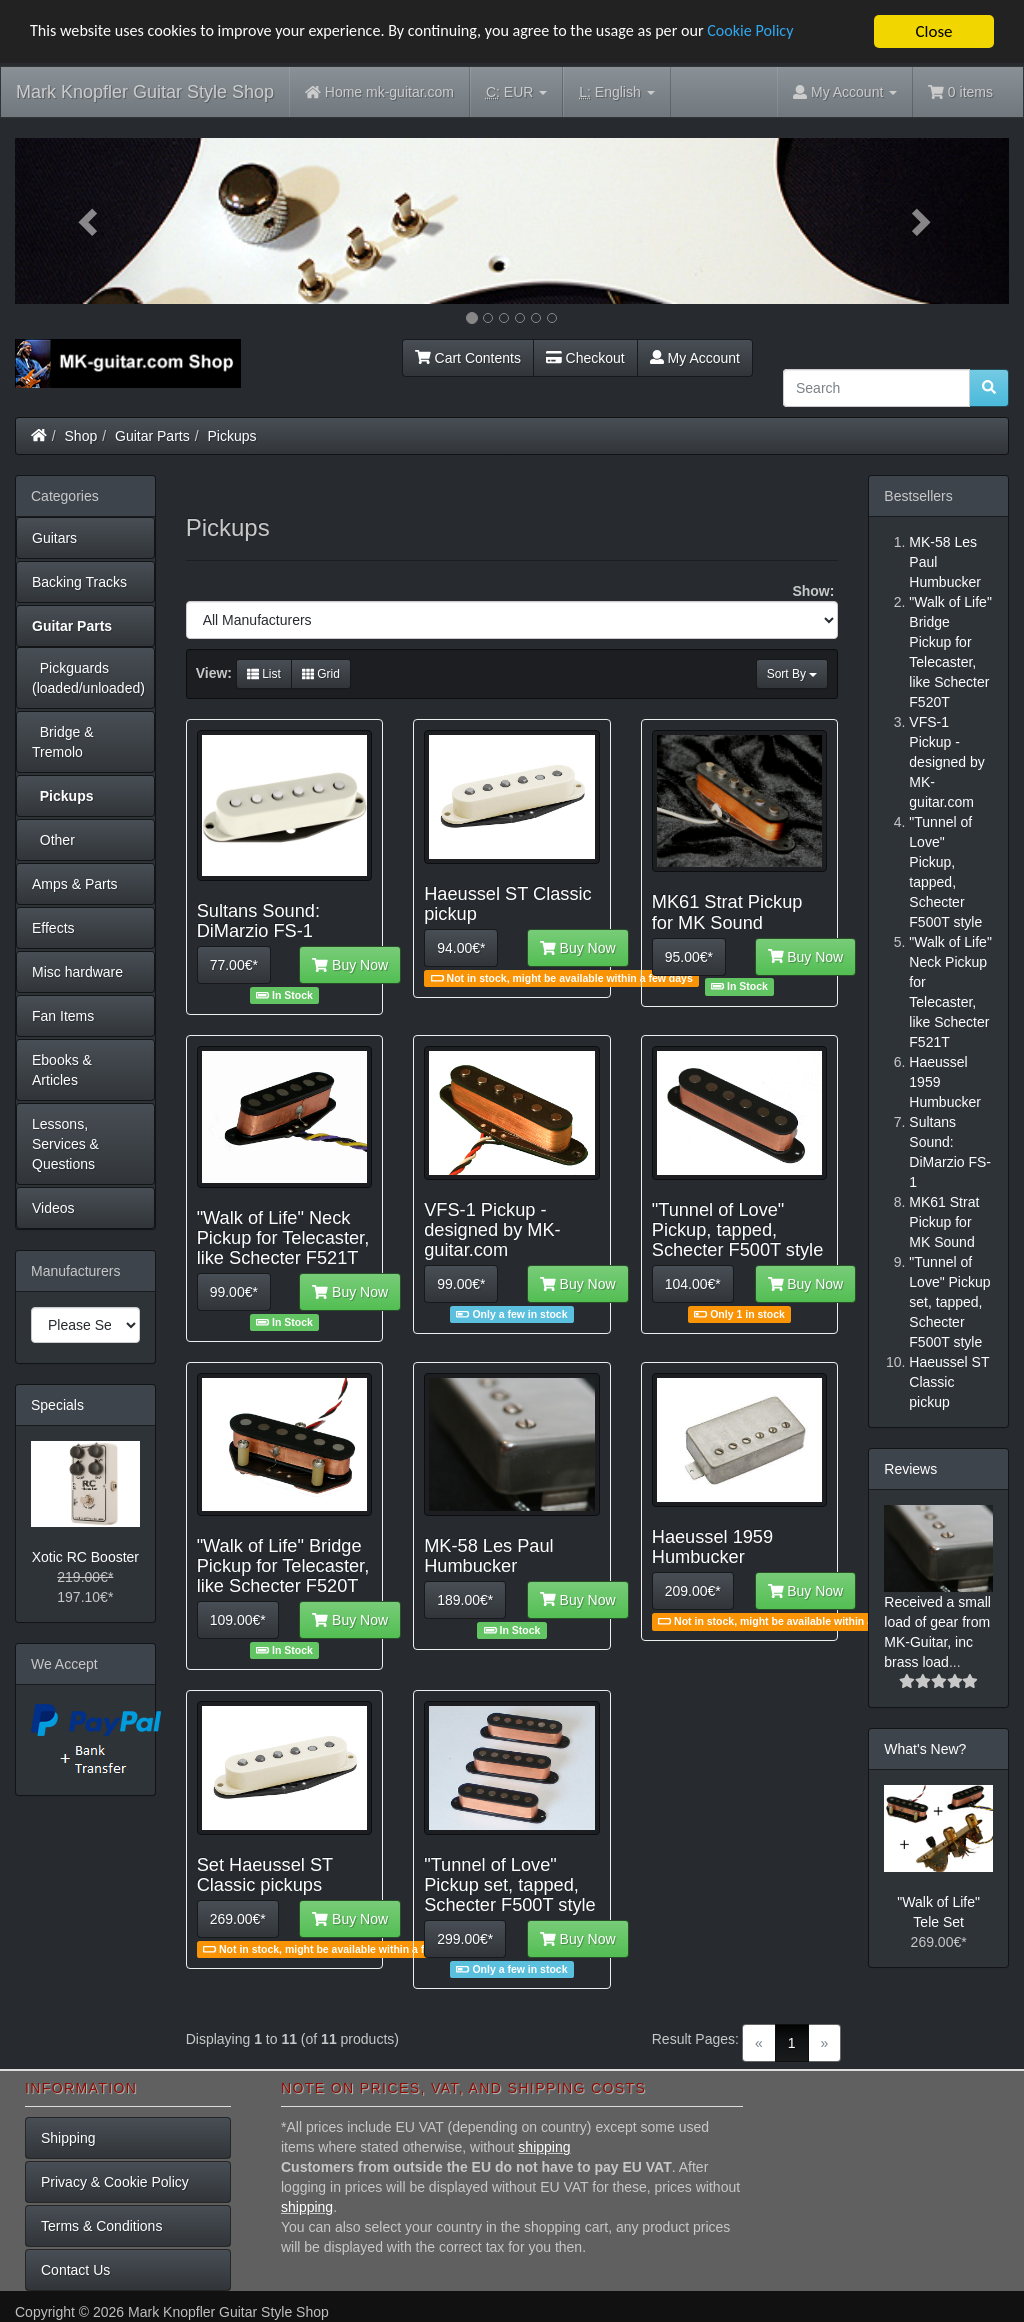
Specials (57, 1405)
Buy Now (350, 965)
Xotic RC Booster (85, 1557)
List (264, 674)
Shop (81, 436)
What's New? (925, 1749)
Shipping (68, 2138)
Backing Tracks (79, 582)
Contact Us (75, 2270)
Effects (53, 928)
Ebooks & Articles (62, 1070)
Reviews (910, 1469)
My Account (695, 358)
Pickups (232, 436)
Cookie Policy (789, 32)
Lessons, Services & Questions (65, 1144)
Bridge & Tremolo (62, 742)
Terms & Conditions (101, 2226)
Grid (321, 674)
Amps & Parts (75, 884)
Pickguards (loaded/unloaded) (88, 678)
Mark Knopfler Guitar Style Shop (145, 92)
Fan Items (63, 1016)
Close (933, 31)
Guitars (54, 538)
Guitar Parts (152, 436)
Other (53, 840)
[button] (89, 221)
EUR (516, 92)
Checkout (585, 358)
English (616, 92)
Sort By (792, 674)
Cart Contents (468, 358)
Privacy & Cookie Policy (115, 2182)
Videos (53, 1208)
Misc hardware (77, 972)
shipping (544, 2147)
